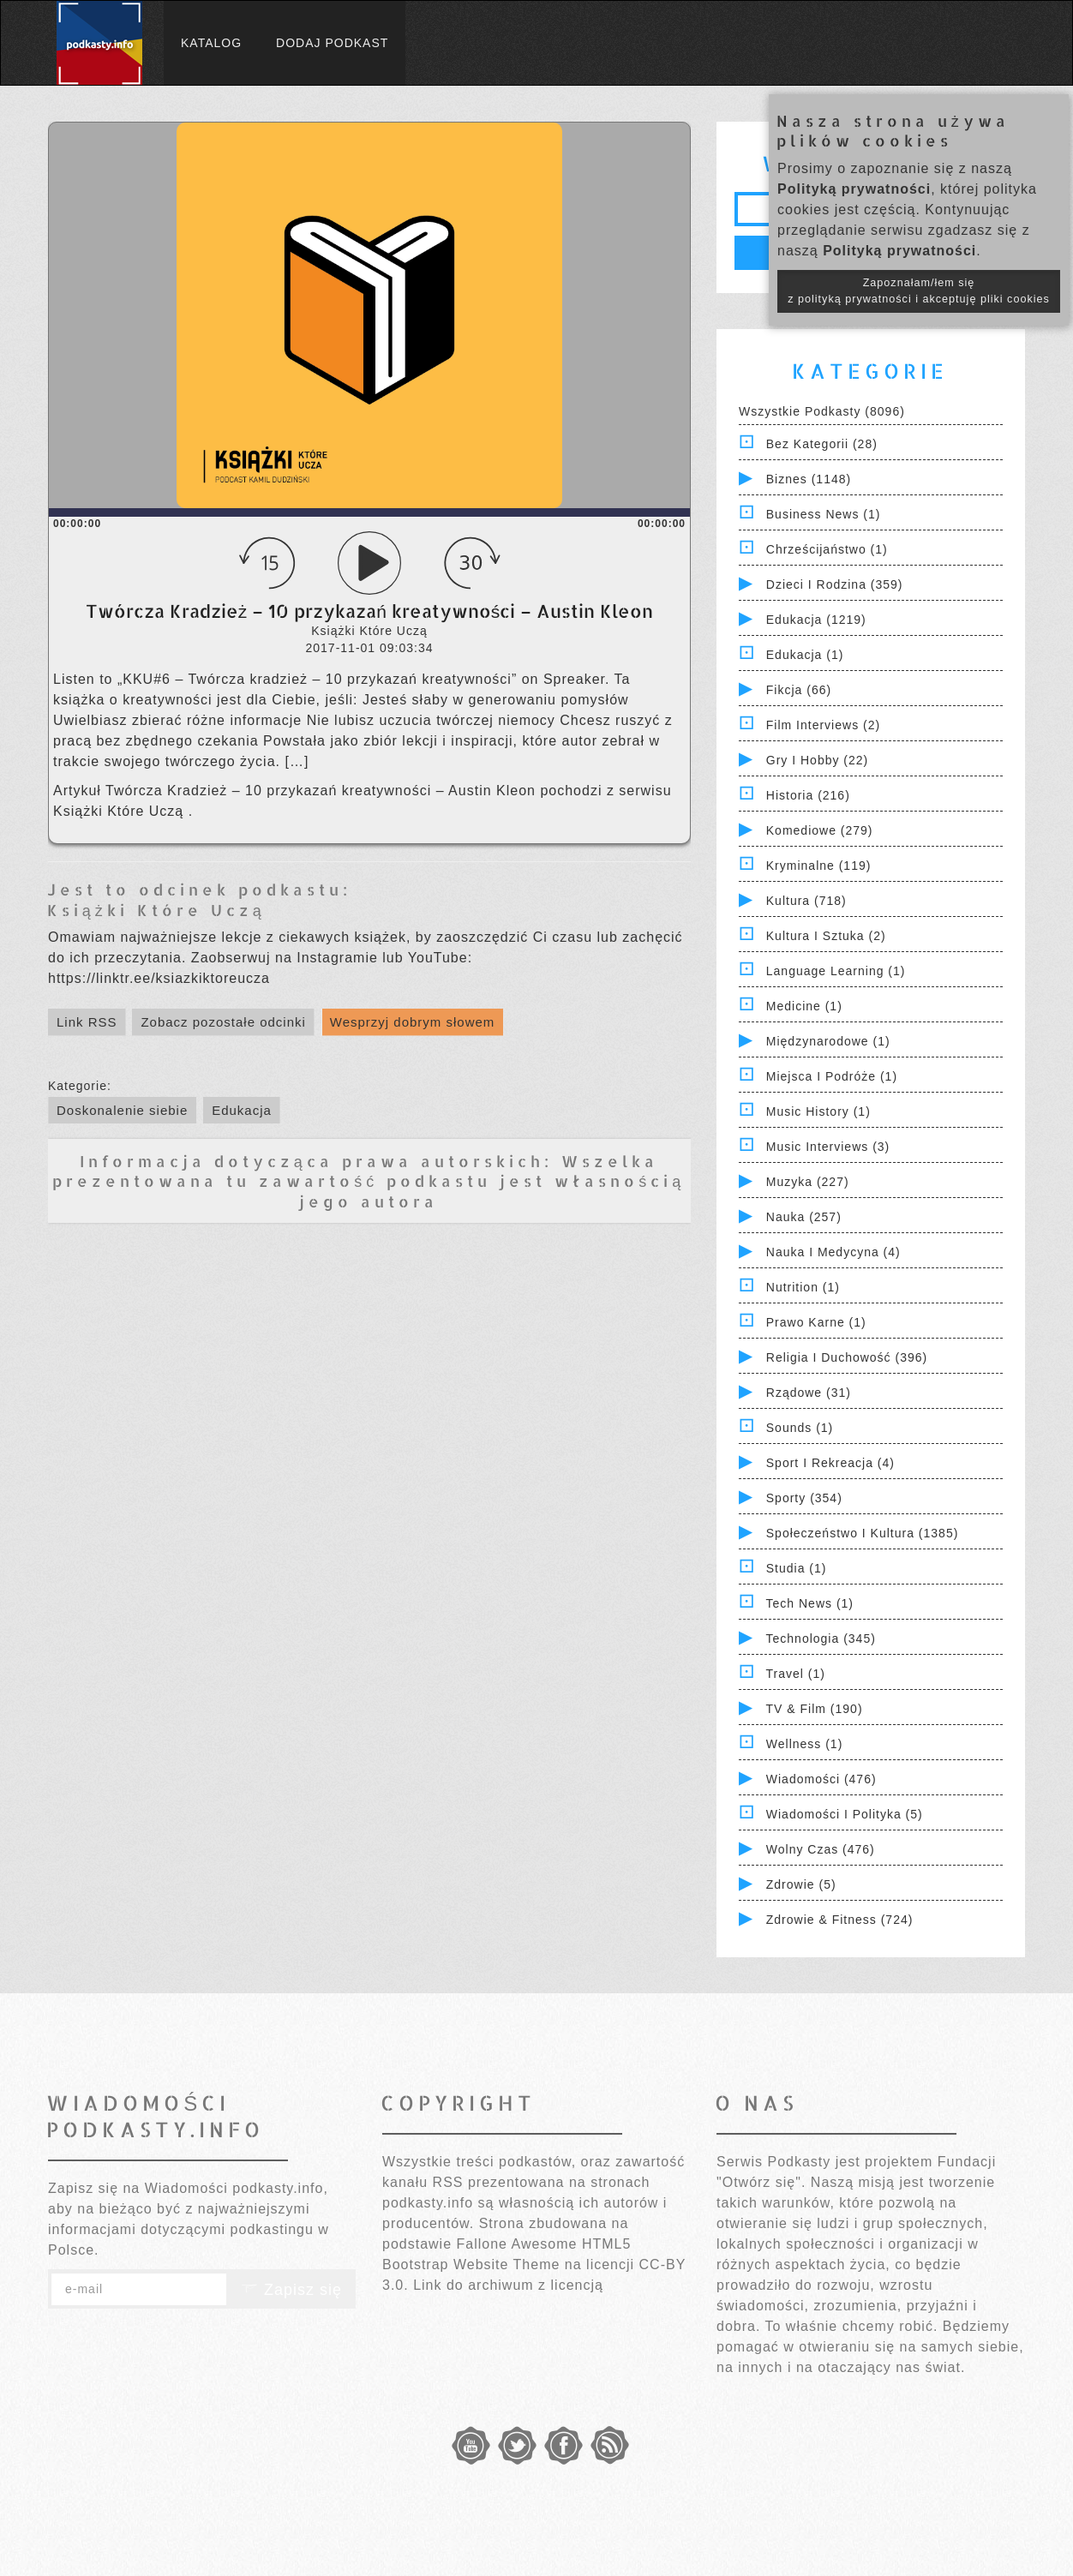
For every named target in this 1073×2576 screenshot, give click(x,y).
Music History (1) (818, 1111)
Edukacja (242, 1110)
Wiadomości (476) (821, 1779)
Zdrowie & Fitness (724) (840, 1919)
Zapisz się (291, 2289)
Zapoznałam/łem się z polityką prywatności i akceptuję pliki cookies (919, 291)
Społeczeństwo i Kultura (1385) (862, 1533)
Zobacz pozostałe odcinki (223, 1022)
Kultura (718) (806, 901)
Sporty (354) (804, 1498)
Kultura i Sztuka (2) (826, 936)
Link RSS (87, 1022)
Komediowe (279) (819, 830)
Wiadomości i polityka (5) (844, 1814)
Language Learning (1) (836, 971)
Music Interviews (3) (828, 1146)
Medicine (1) (804, 1006)
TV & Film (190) (814, 1709)
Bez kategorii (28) (822, 444)
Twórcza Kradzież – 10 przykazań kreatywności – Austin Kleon (322, 790)
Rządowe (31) (808, 1392)
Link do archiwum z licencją (508, 2285)
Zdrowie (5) (801, 1884)
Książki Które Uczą (121, 811)
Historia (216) (808, 795)
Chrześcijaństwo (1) (827, 549)
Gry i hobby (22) (817, 760)
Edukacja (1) (805, 655)
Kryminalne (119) (819, 865)
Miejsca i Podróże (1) (831, 1076)
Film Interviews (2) (823, 725)
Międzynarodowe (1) (828, 1041)
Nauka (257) (804, 1217)
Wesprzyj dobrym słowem (412, 1022)
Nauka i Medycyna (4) (833, 1252)
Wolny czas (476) (820, 1849)
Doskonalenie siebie (122, 1110)
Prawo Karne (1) (816, 1322)
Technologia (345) (821, 1638)
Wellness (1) (804, 1744)
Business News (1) (823, 514)
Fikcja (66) (798, 690)
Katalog (211, 43)
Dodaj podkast (332, 43)
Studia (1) (796, 1568)
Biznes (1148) (808, 479)
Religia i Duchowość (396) (846, 1357)
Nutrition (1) (803, 1287)
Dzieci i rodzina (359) (834, 584)
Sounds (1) (799, 1428)
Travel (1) (795, 1673)
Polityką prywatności (854, 189)
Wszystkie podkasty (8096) (822, 411)
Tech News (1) (810, 1603)
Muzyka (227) (807, 1182)
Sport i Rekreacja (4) (830, 1463)
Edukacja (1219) (816, 619)
